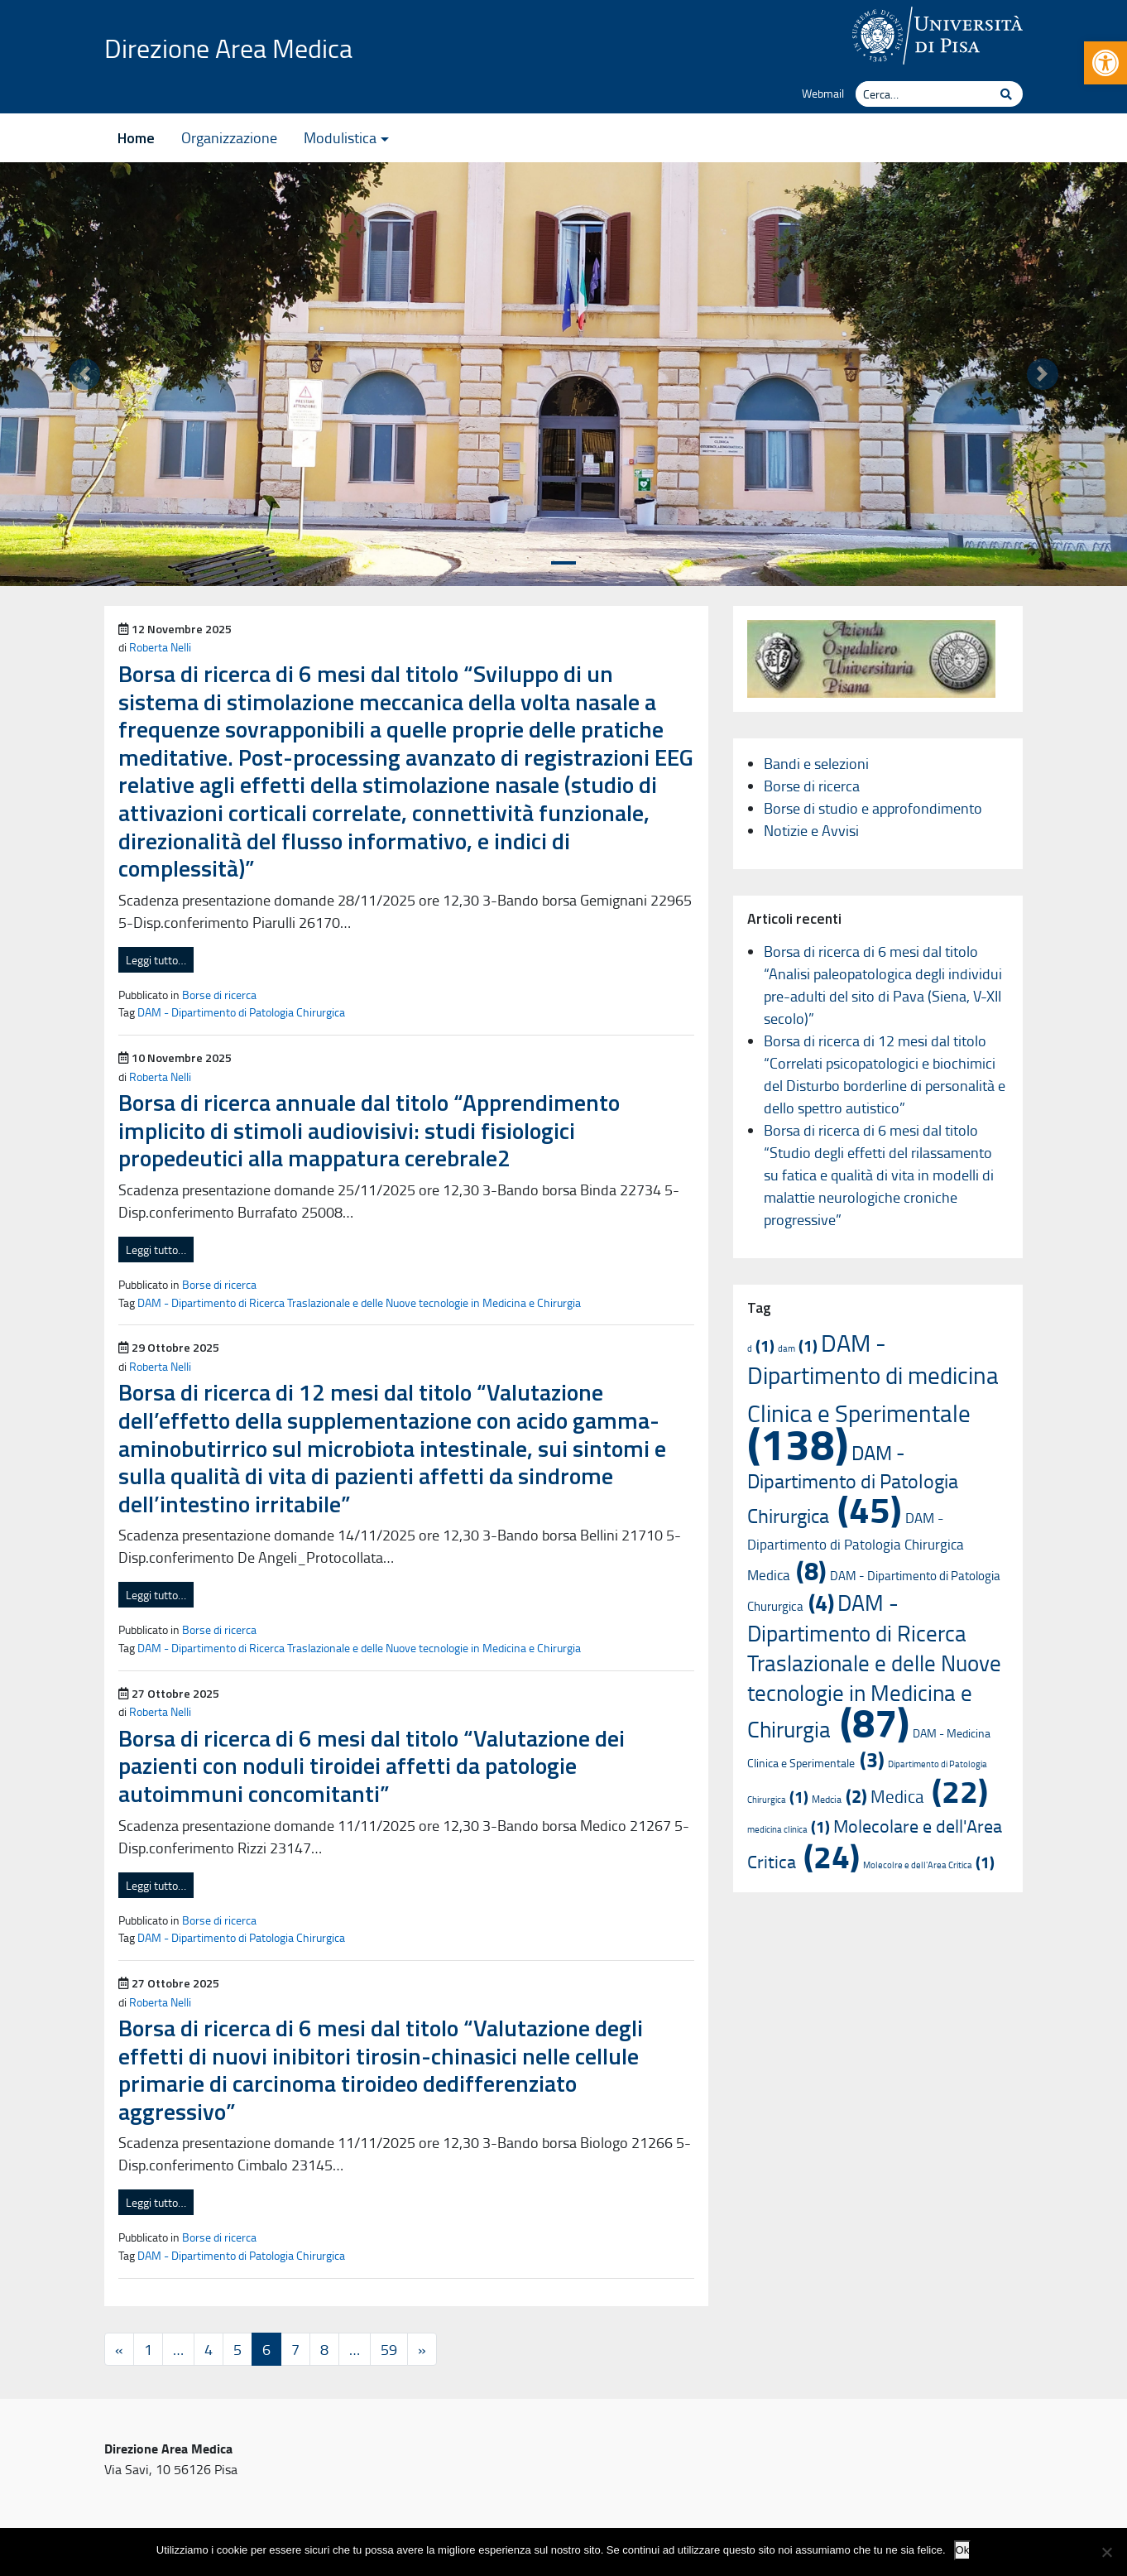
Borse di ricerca (219, 994)
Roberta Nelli (160, 646)
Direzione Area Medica (228, 47)
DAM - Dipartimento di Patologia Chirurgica (241, 1011)
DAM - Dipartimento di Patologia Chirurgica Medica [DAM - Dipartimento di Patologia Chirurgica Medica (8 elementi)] (855, 1545)
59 (389, 2349)
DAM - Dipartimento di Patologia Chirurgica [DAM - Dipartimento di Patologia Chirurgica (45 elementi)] (852, 1484)
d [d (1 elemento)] (761, 1348)
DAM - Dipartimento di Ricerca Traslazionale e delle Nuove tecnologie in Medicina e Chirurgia (359, 1302)
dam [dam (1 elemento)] (798, 1348)
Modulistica (340, 137)
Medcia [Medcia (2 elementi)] (839, 1798)
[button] (1105, 62)
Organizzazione (229, 137)
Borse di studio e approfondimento (873, 808)
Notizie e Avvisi (811, 830)
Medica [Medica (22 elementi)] (929, 1796)
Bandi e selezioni (816, 763)
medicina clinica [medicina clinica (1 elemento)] (788, 1829)
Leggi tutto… (156, 960)
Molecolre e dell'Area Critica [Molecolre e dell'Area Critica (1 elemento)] (929, 1864)
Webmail (823, 92)
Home (136, 138)
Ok (963, 2550)
